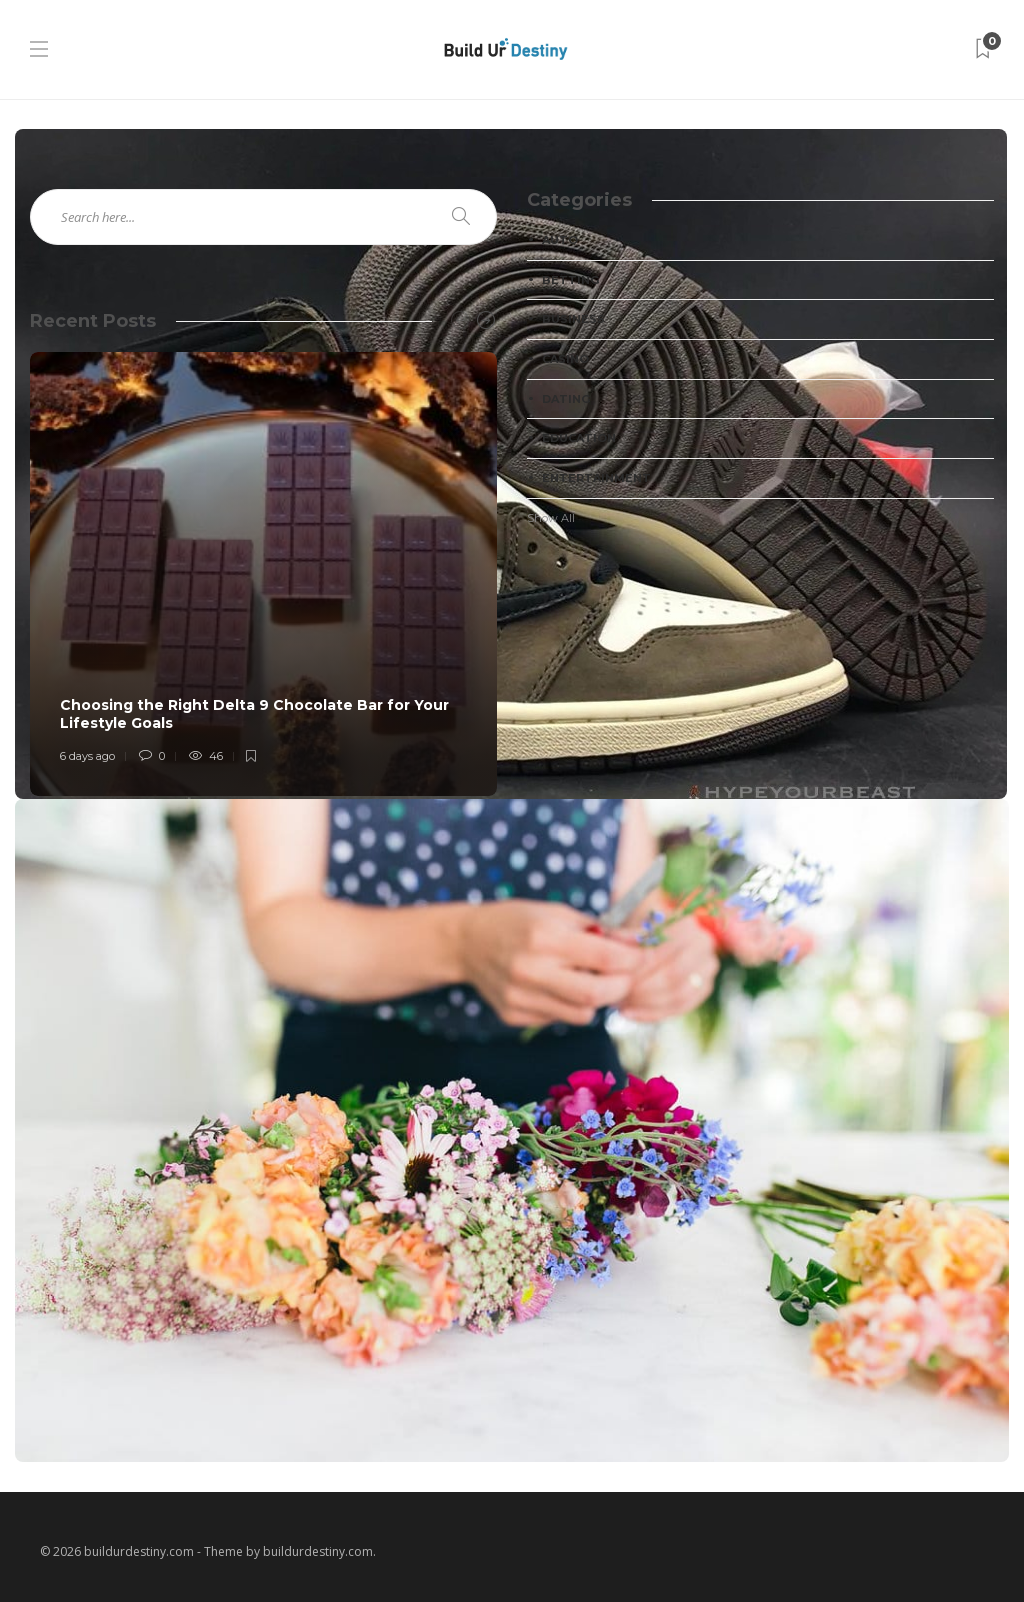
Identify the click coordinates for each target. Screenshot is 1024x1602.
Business (573, 319)
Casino (565, 359)
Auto (560, 240)
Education (579, 438)
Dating (566, 399)
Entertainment (596, 478)
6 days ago (87, 756)
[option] (263, 574)
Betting (570, 280)
